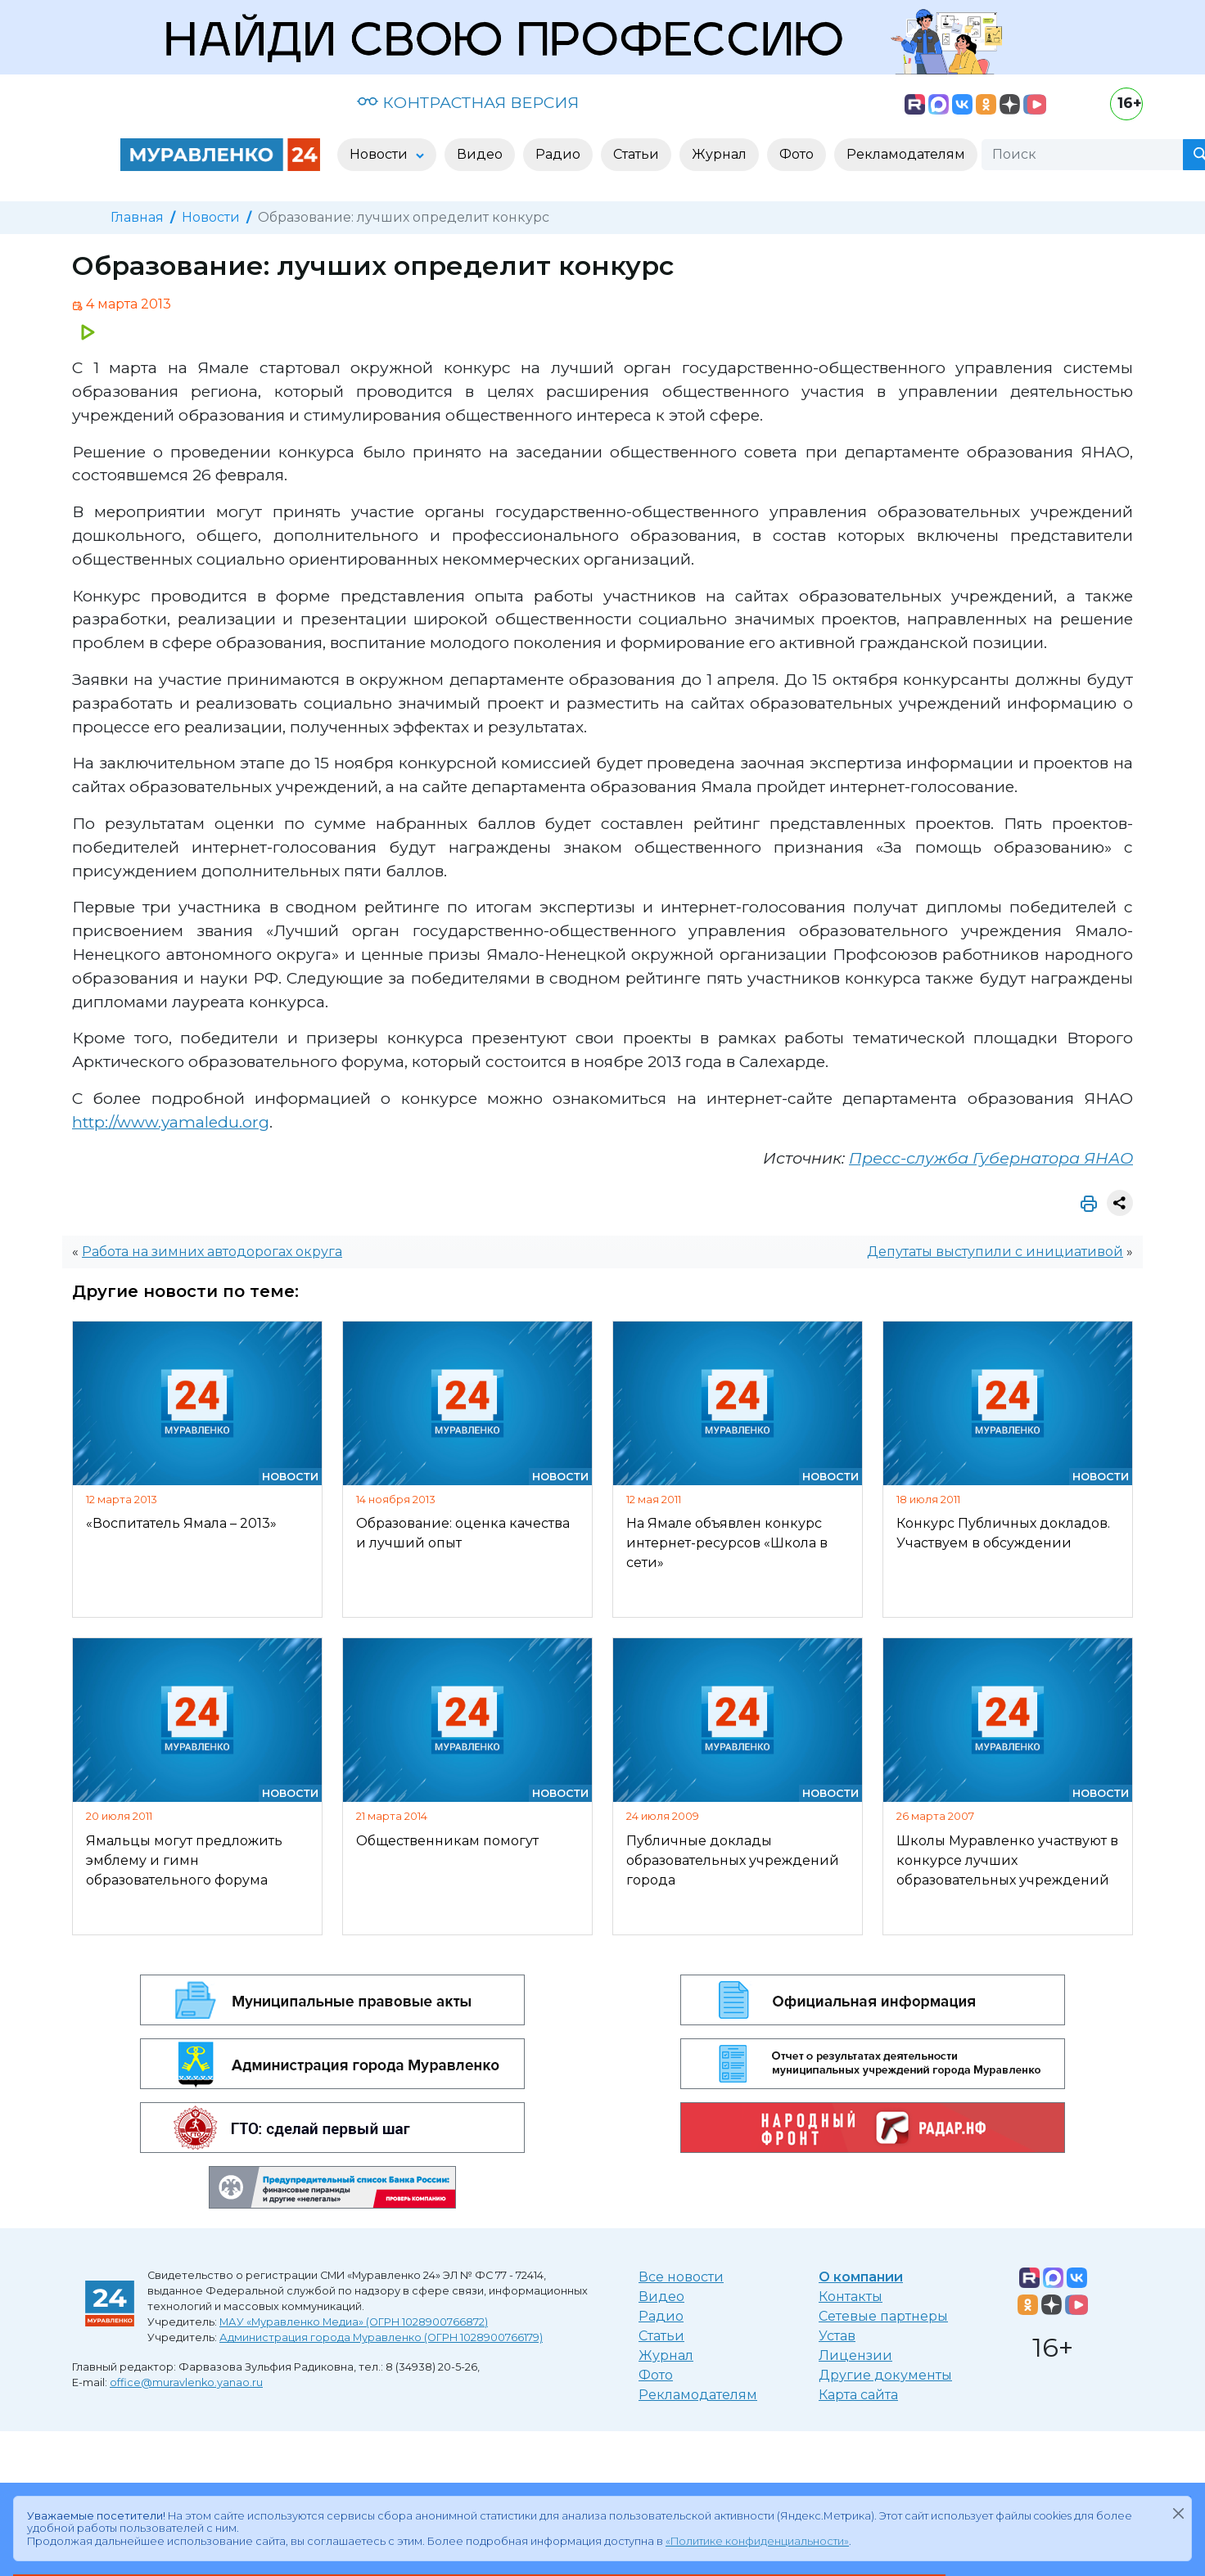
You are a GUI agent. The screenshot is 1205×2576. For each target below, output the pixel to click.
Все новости (681, 2277)
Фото (656, 2375)
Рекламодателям (698, 2395)
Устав (837, 2336)
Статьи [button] (636, 154)
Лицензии (855, 2355)
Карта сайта (858, 2395)
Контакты (850, 2296)
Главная (137, 217)
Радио (661, 2316)
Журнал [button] (719, 154)
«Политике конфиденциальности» (757, 2541)
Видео (661, 2296)
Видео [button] (480, 154)
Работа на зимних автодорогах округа (212, 1251)
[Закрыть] (1178, 2513)
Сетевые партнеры (883, 2316)
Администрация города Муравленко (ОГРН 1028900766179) (381, 2337)
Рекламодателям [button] (905, 154)
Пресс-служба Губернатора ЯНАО (991, 1158)
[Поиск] (1082, 154)
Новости (211, 217)
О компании (861, 2277)
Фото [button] (796, 154)
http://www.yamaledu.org (170, 1122)
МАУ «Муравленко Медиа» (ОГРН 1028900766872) (353, 2322)
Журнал (666, 2355)
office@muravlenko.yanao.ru (186, 2382)
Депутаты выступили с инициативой (995, 1251)
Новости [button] (380, 154)
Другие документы (885, 2375)
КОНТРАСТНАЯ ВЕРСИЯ (468, 102)
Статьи (661, 2336)
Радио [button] (557, 154)
